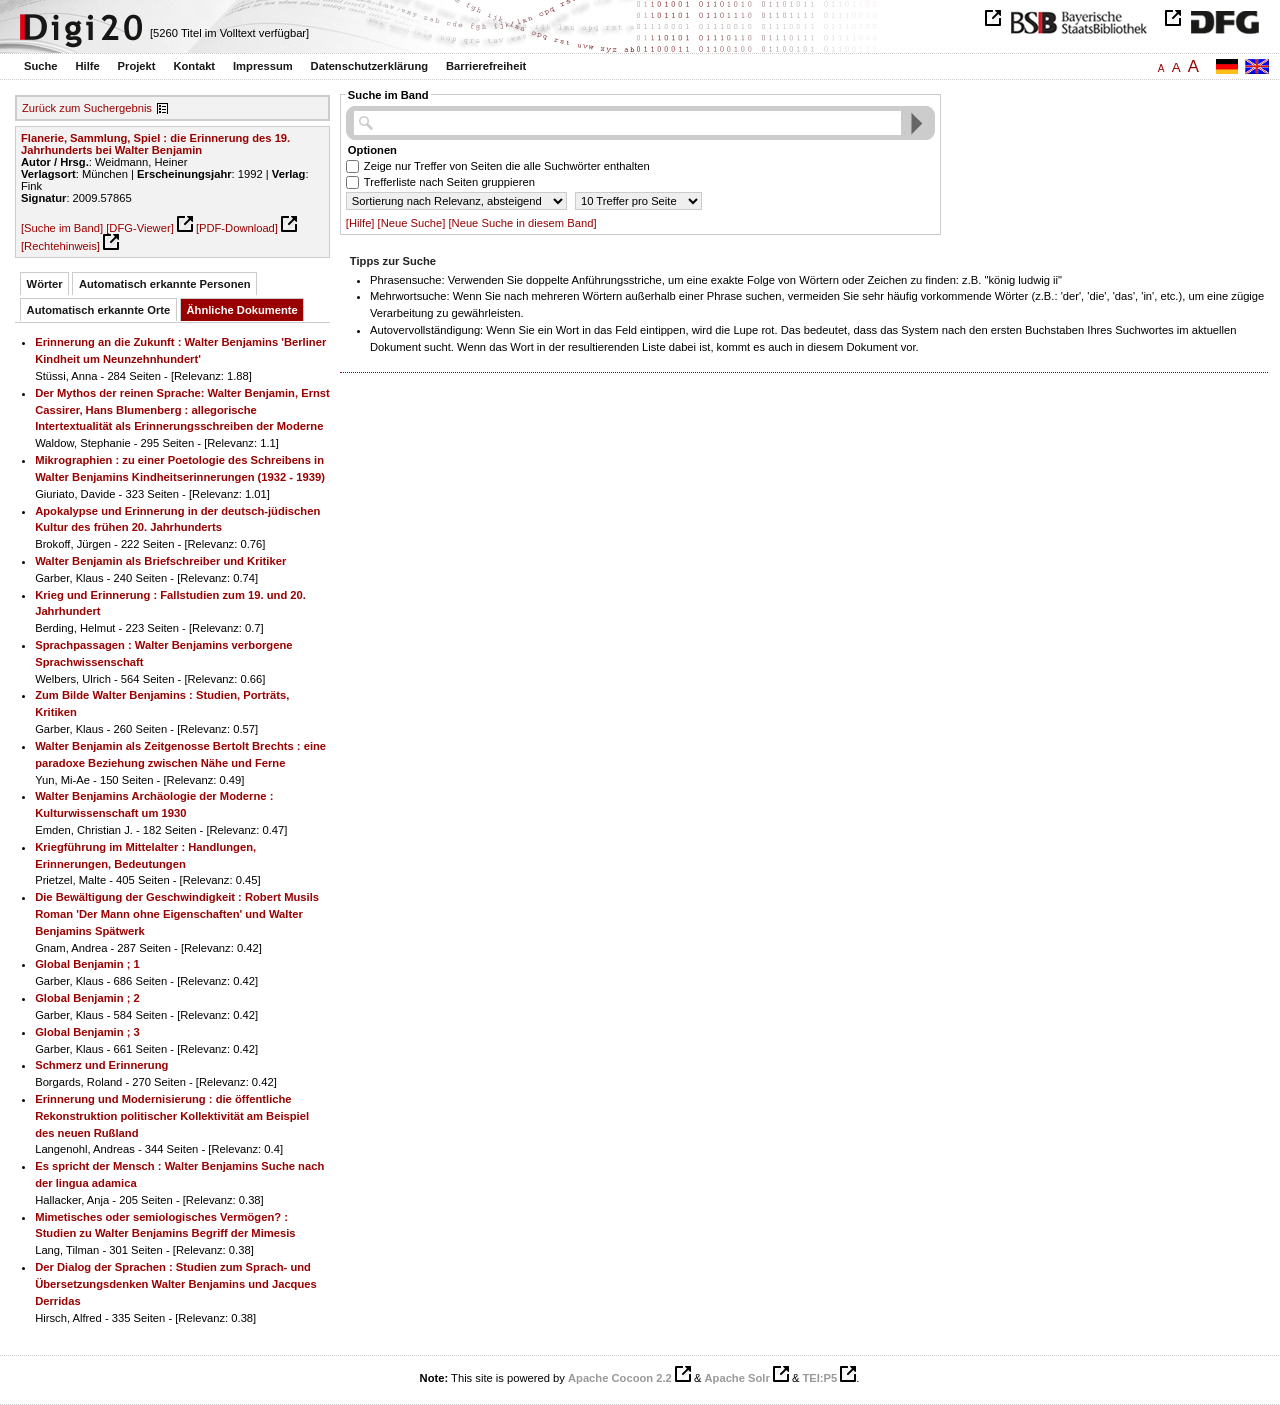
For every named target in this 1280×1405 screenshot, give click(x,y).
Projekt (137, 66)
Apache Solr (737, 1378)
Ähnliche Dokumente (242, 310)
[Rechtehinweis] (60, 246)
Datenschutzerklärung (370, 66)
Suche (41, 66)
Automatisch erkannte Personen (165, 284)
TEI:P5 (819, 1378)
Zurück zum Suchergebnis (87, 108)
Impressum (263, 66)
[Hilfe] (360, 223)
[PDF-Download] (237, 228)
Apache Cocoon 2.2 (620, 1378)
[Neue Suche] (412, 223)
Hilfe (87, 66)
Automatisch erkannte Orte (99, 310)
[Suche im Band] (62, 228)
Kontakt (194, 66)
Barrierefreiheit (486, 66)
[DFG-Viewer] (140, 228)
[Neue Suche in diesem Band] (522, 223)
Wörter (45, 284)
